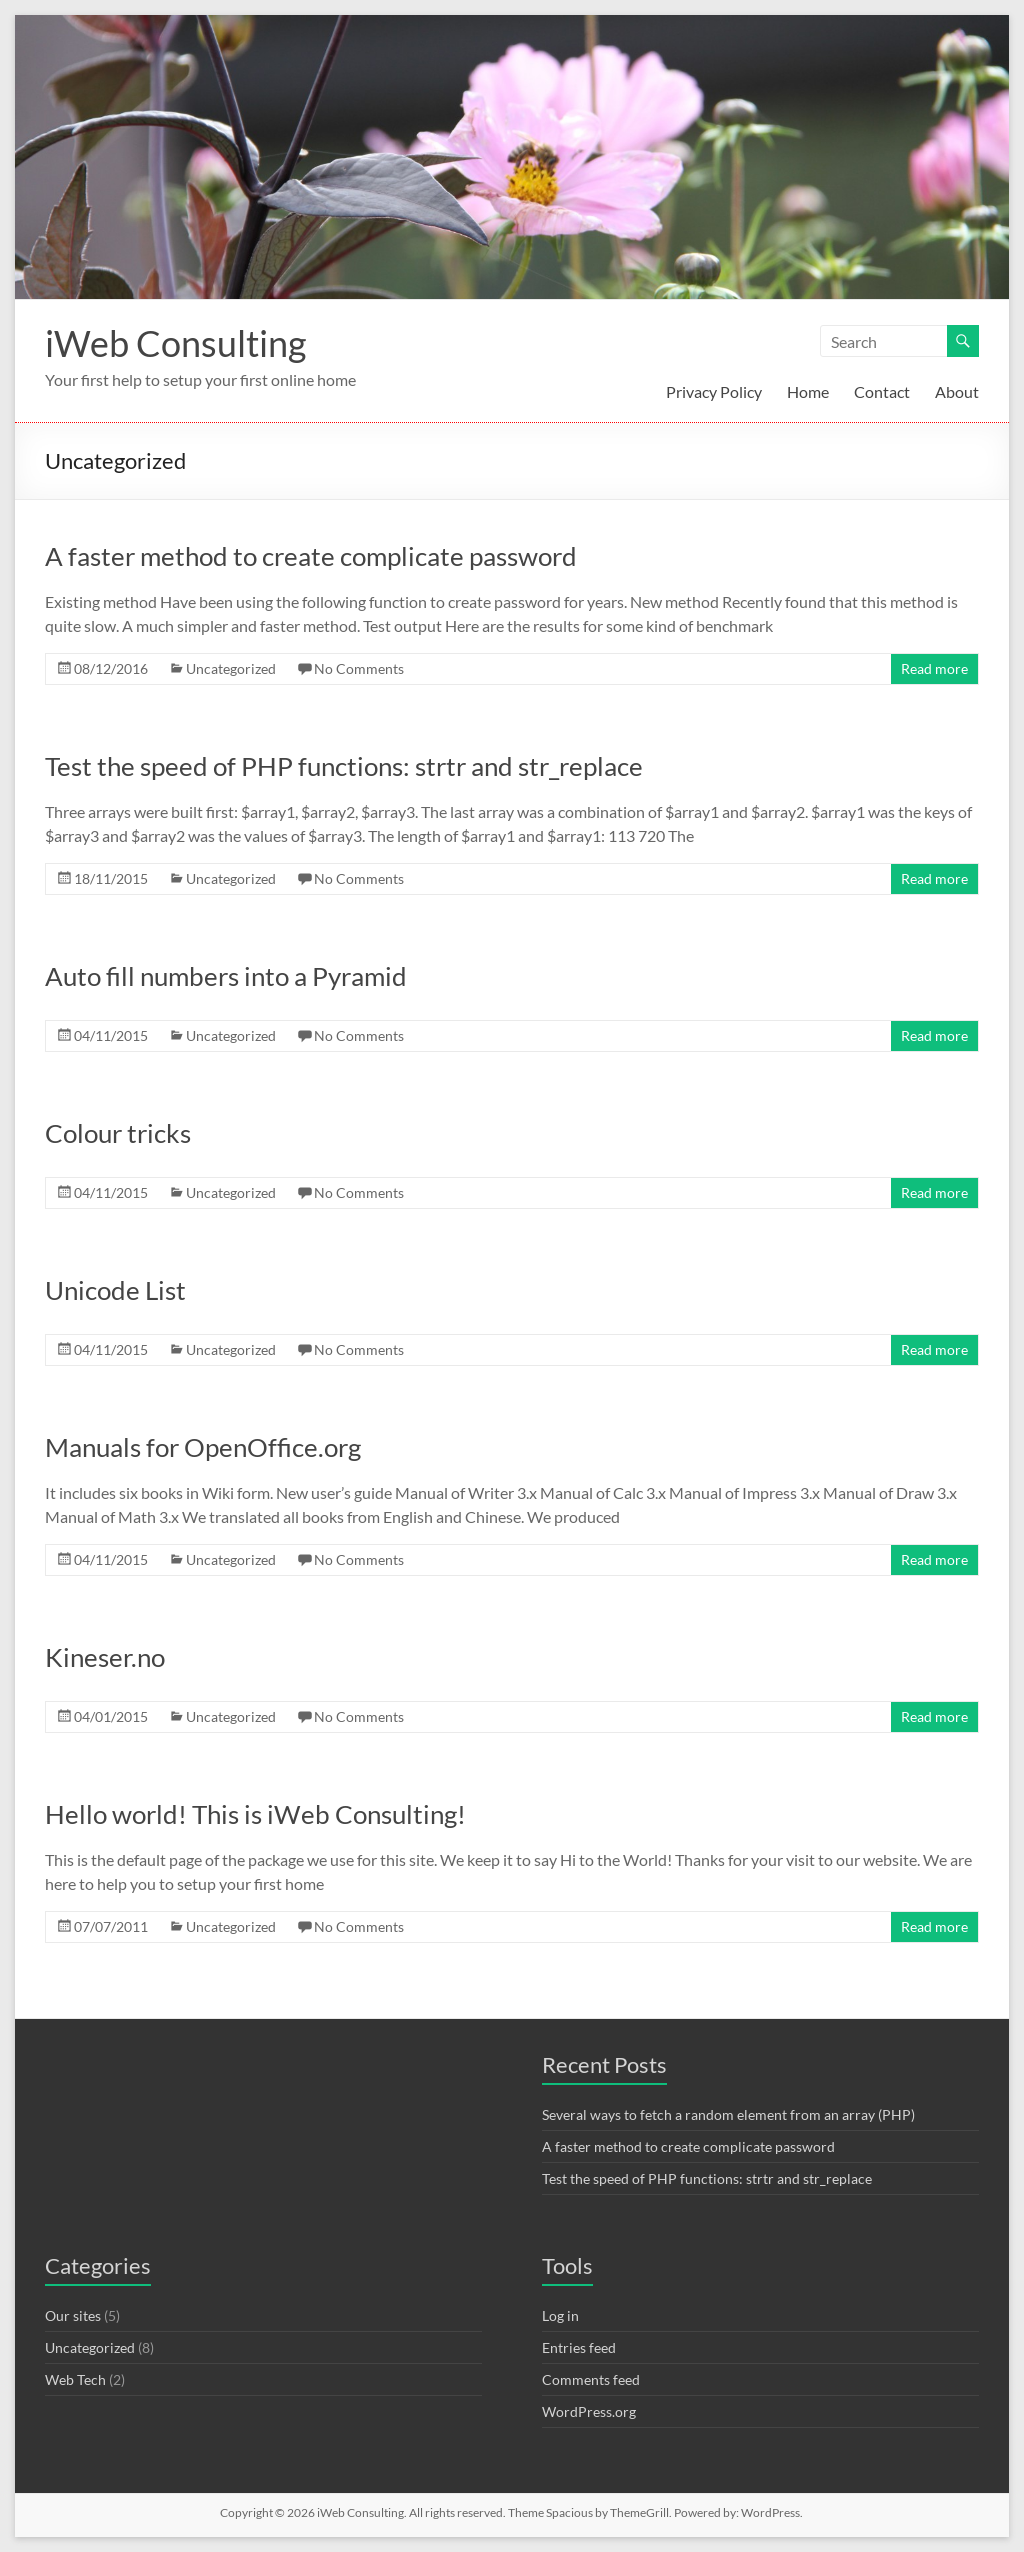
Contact (882, 391)
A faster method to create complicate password (311, 556)
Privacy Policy (714, 391)
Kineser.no (105, 1657)
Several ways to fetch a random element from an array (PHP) (728, 2114)
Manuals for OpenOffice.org (203, 1447)
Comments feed (591, 2379)
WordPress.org (589, 2411)
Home (808, 391)
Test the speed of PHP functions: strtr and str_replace (344, 766)
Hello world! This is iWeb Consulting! (255, 1814)
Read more (934, 668)
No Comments (359, 668)
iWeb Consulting (175, 343)
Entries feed (579, 2347)
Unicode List (115, 1290)
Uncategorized (231, 668)
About (957, 391)
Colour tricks (118, 1133)
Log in (560, 2315)
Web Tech (75, 2379)
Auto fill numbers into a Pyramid (226, 976)
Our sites (73, 2315)
